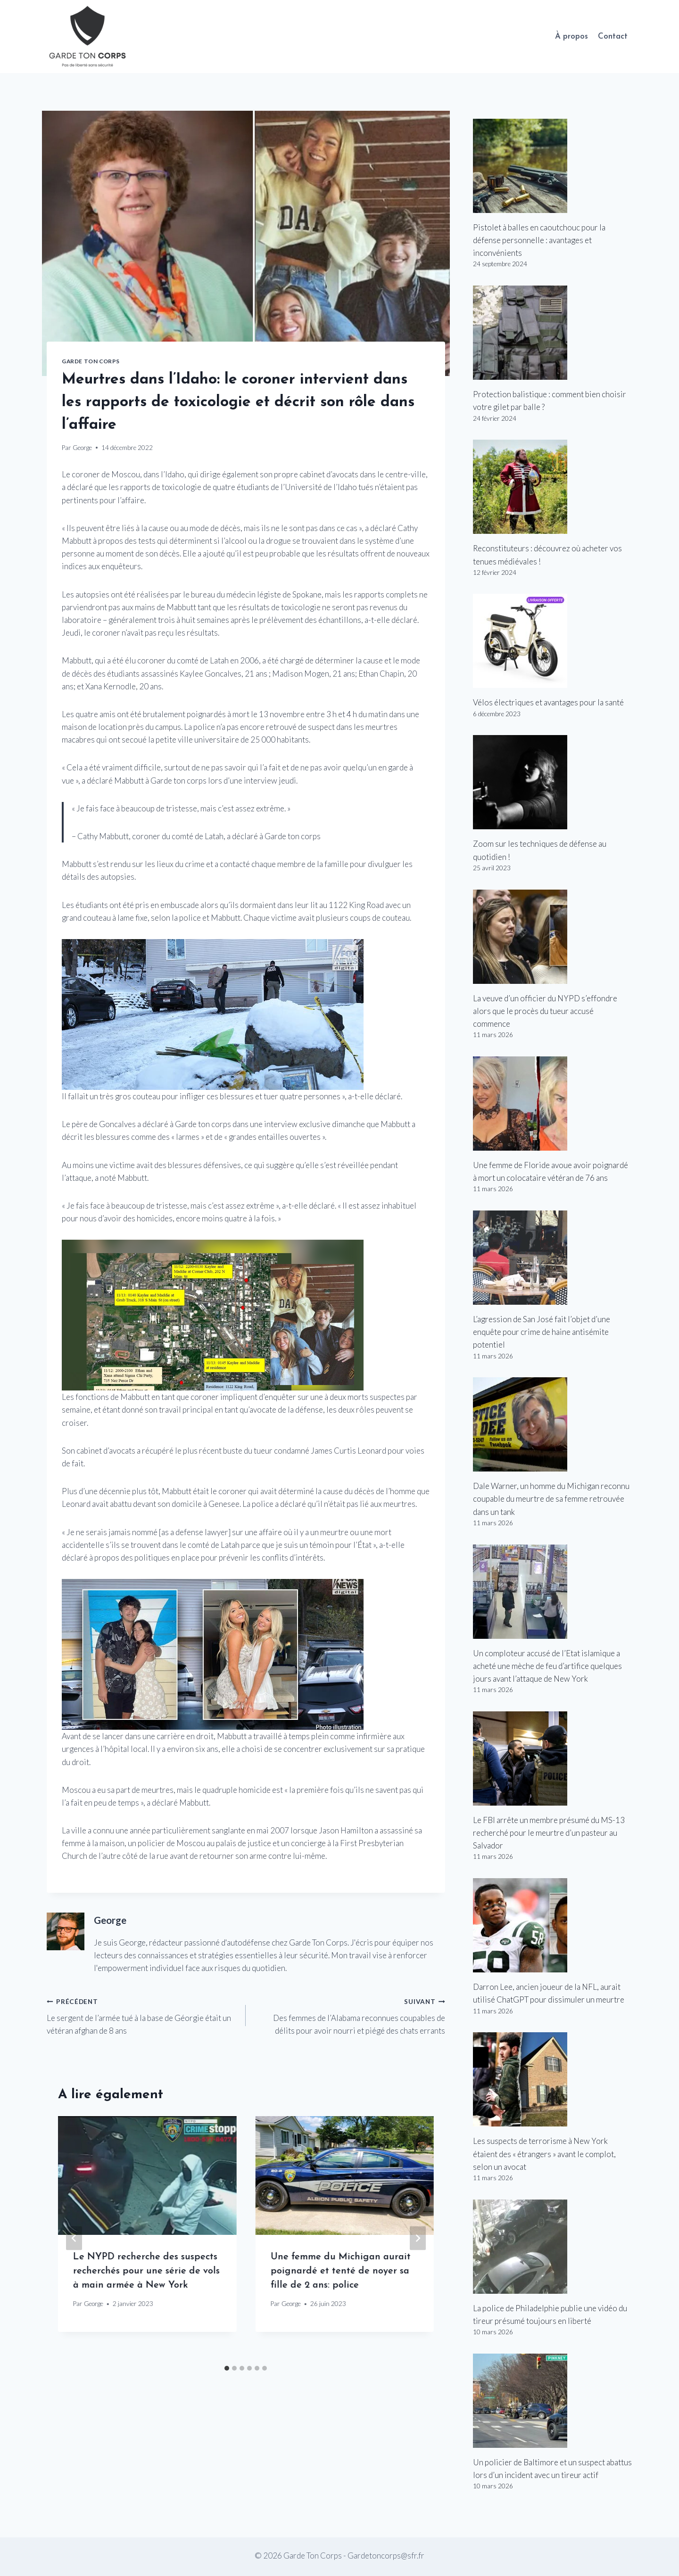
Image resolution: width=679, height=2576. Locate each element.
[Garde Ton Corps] (89, 36)
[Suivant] (418, 2238)
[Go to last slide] (74, 2238)
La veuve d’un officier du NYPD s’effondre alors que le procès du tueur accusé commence (545, 1011)
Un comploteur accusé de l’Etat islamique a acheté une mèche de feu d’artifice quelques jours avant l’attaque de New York (547, 1666)
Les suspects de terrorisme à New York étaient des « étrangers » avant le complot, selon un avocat (544, 2153)
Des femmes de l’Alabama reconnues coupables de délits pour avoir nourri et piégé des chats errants (349, 2015)
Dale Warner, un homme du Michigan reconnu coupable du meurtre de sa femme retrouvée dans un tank (551, 1498)
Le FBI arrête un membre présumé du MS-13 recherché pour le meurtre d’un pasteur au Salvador (549, 1832)
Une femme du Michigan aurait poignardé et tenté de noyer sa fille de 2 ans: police (340, 2271)
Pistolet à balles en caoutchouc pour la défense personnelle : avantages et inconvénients (539, 240)
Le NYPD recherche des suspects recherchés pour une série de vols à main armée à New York (146, 2271)
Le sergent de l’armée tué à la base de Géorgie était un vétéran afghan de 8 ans (142, 2015)
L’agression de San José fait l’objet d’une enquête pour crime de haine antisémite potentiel (541, 1331)
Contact (613, 37)
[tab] (226, 2368)
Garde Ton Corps (91, 361)
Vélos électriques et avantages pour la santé (548, 702)
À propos (571, 37)
